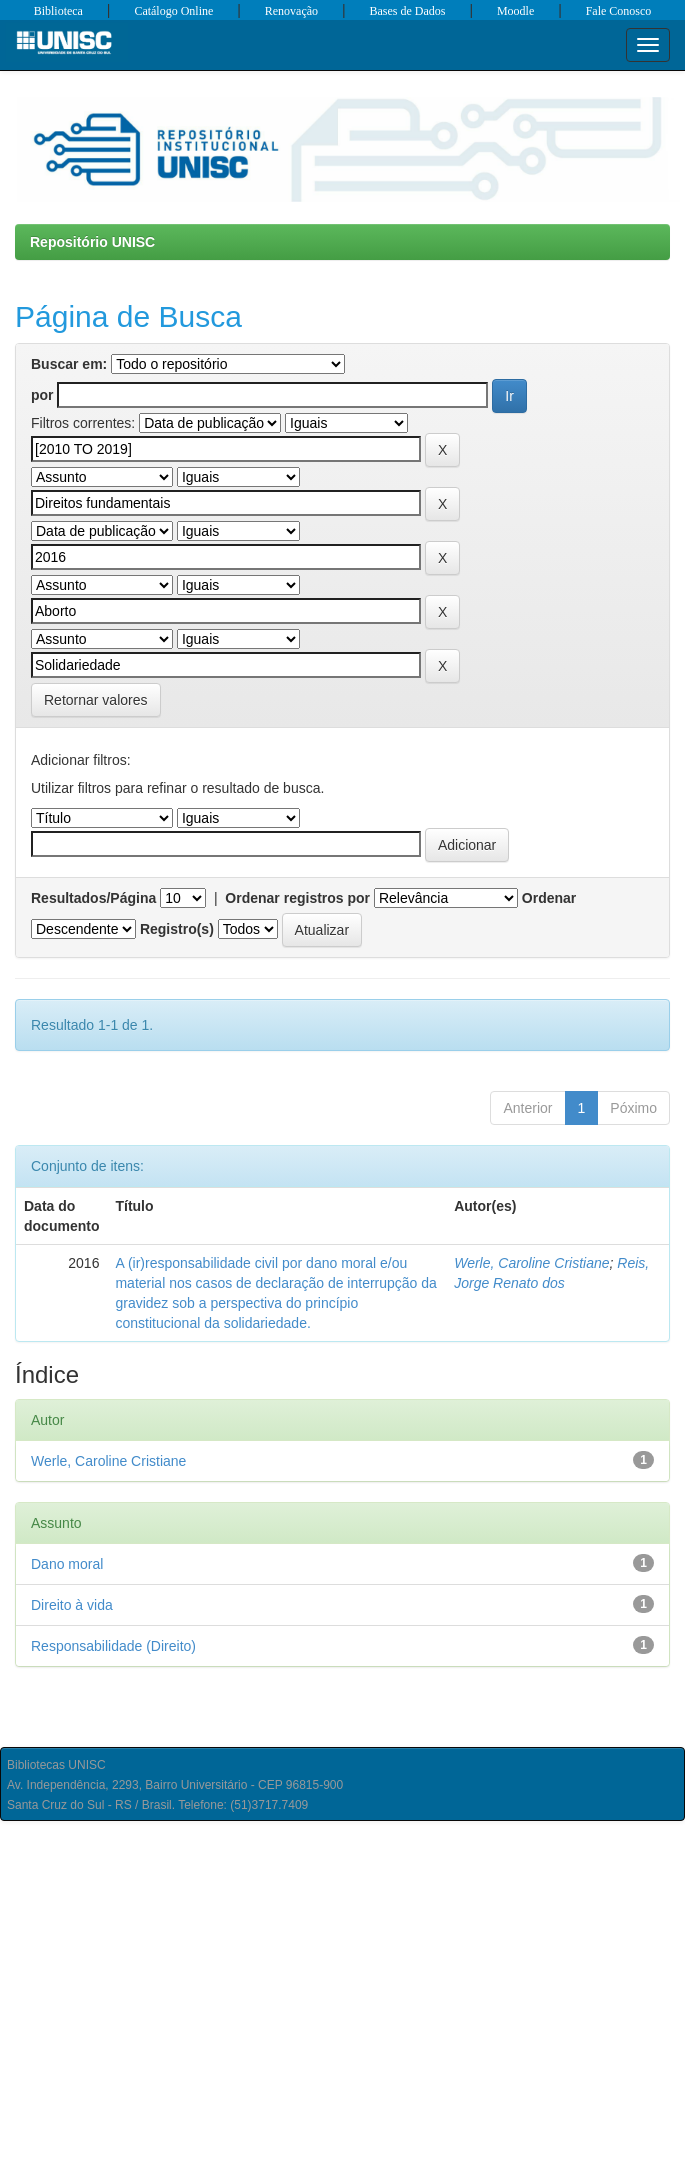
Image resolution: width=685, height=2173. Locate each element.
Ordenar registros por (297, 898)
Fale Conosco (619, 11)
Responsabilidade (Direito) (113, 1646)
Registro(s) (177, 929)
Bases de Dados (408, 11)
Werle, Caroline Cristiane (531, 1263)
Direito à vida (72, 1605)
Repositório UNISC (92, 242)
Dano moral (67, 1564)
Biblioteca (58, 11)
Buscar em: (69, 364)
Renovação (291, 11)
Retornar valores (96, 700)
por (42, 395)
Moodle (515, 11)
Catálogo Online (173, 11)
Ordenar (549, 898)
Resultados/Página (93, 898)
